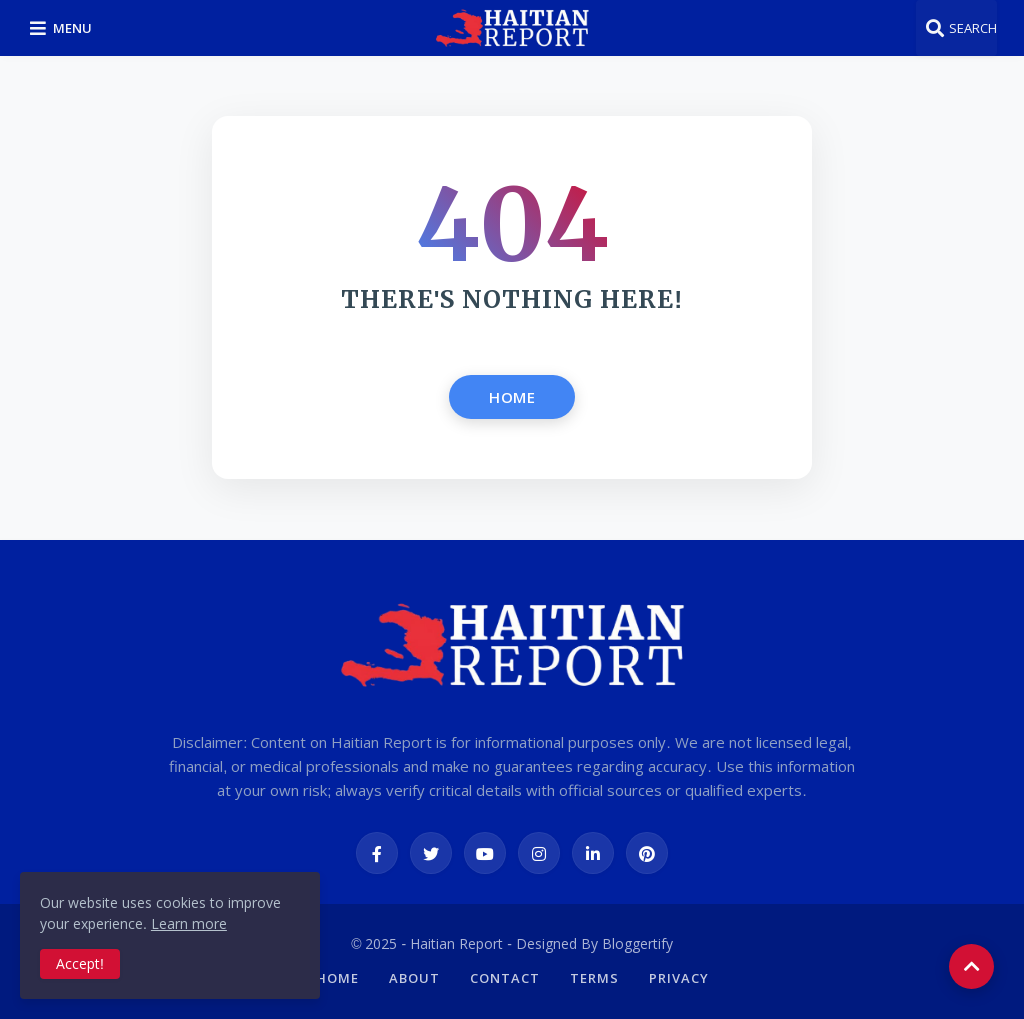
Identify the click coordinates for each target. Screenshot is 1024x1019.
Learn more (189, 923)
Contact (505, 978)
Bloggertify (637, 943)
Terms (594, 978)
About (414, 978)
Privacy (679, 978)
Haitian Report (456, 943)
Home (512, 397)
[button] (64, 28)
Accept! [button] (80, 963)
